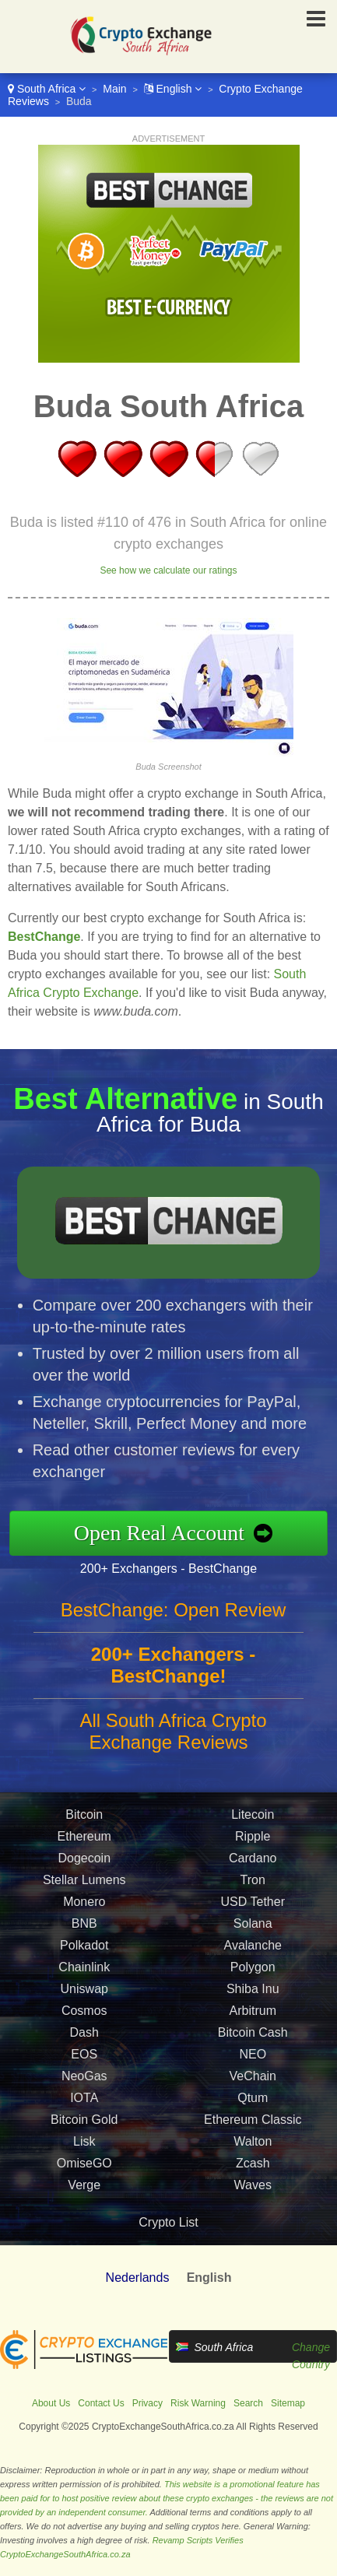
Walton (252, 2157)
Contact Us (101, 2403)
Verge (84, 2200)
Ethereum (84, 1851)
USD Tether (253, 1917)
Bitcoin (84, 1830)
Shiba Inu (252, 2004)
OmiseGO (84, 2178)
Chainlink (84, 1982)
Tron (252, 1895)
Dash (84, 2048)
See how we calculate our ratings (168, 570)
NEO (252, 2069)
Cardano (252, 1873)
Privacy (147, 2403)
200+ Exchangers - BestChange (184, 1566)
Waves (253, 2200)
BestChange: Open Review (173, 1625)
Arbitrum (253, 2026)
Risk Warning (198, 2403)
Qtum (252, 2113)
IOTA (84, 2113)
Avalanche (253, 1960)
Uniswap (84, 2004)
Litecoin (252, 1830)
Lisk (84, 2157)
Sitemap (288, 2403)
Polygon (253, 1982)
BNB (84, 1939)
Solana (252, 1939)
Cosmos (84, 2026)
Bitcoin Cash (253, 2048)
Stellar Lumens (84, 1895)
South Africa (47, 88)
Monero (84, 1917)
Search (248, 2403)
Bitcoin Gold (84, 2135)
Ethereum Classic (252, 2135)
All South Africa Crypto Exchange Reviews (172, 1746)
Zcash (253, 2178)
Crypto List (168, 2222)
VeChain (253, 2091)
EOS (84, 2069)
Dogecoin (84, 1873)
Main (114, 88)
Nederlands (138, 2277)
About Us (51, 2403)
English (173, 88)
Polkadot (84, 1960)
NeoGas (84, 2091)
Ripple (252, 1851)
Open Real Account (175, 1532)
